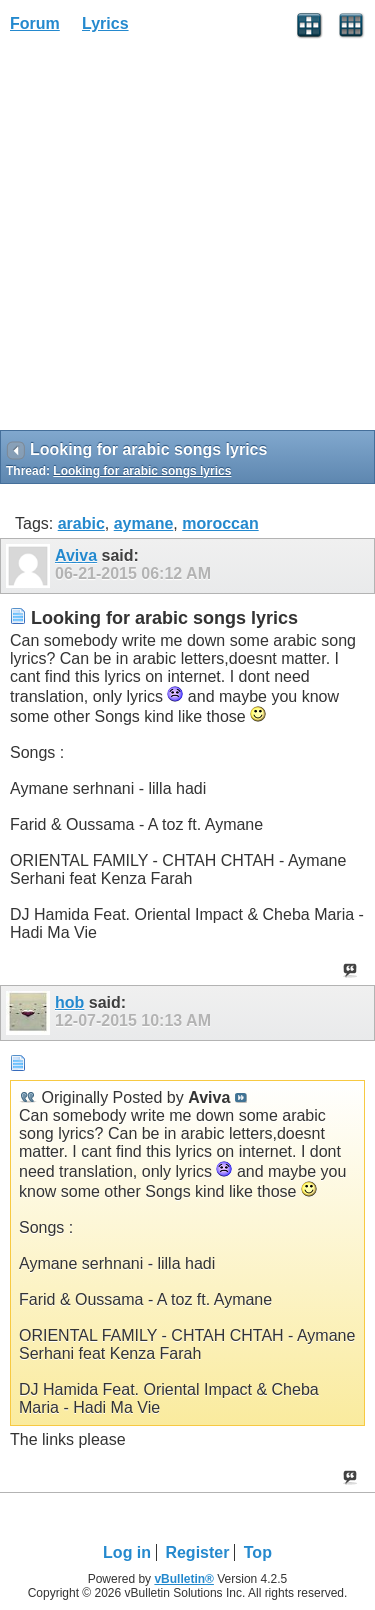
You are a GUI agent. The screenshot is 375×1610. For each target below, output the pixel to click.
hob (69, 1002)
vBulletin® (184, 1579)
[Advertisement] (187, 238)
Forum (35, 23)
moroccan (220, 523)
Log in (127, 1552)
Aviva (76, 555)
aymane (144, 523)
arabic (81, 523)
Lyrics (105, 23)
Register (197, 1552)
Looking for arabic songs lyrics (142, 471)
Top (258, 1552)
